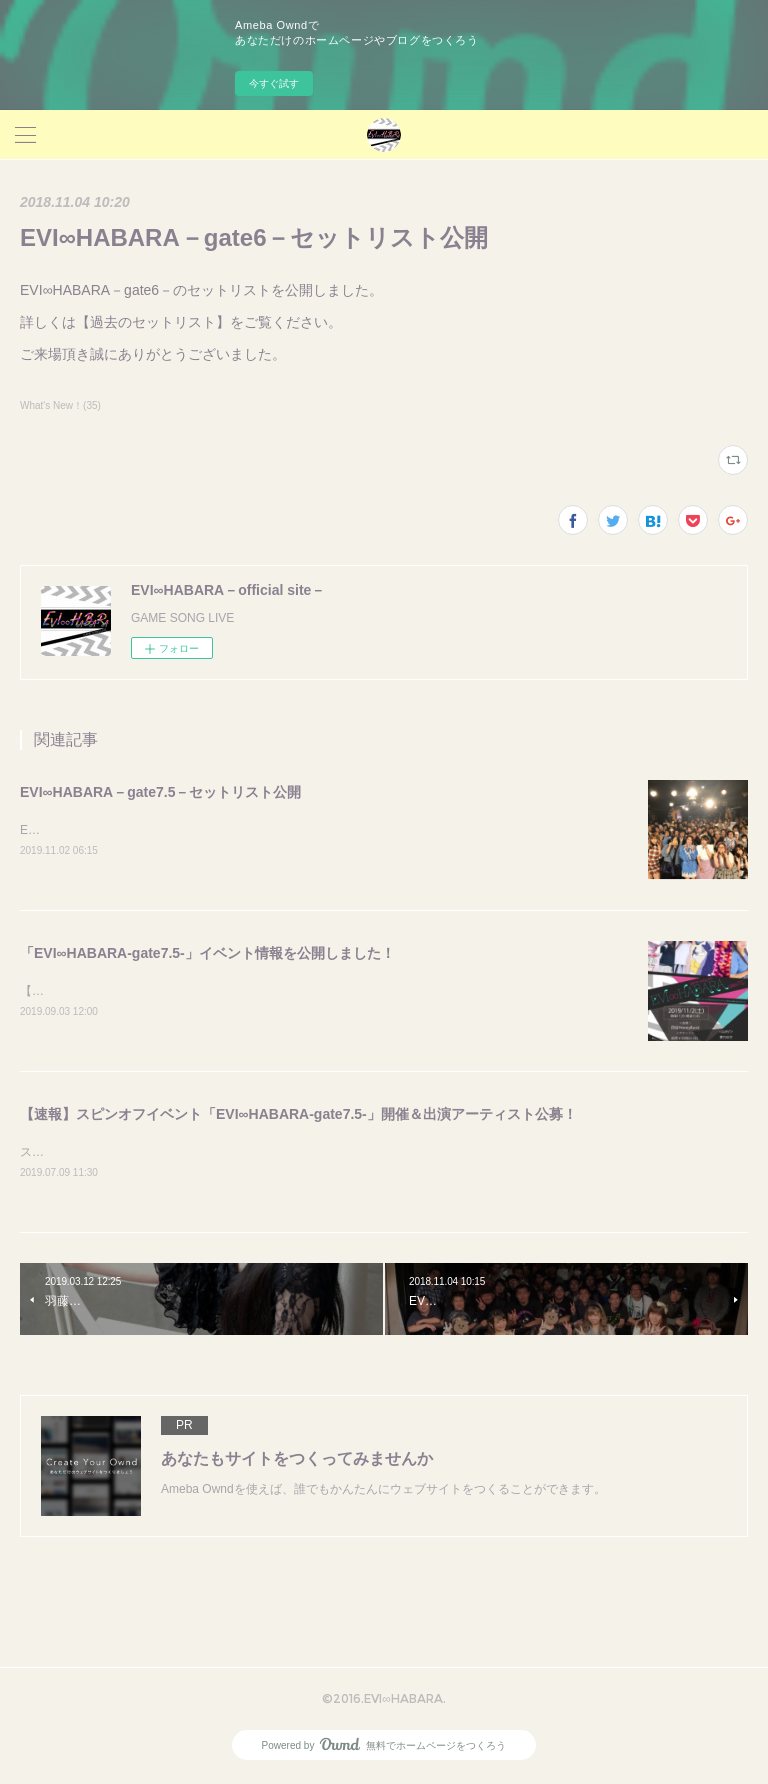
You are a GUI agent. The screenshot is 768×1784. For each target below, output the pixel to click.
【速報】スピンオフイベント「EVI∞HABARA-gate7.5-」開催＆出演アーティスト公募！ (298, 1117)
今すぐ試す (274, 83)
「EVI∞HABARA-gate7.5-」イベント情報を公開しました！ (207, 954)
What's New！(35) (60, 405)
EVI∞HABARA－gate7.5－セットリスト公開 (160, 792)
